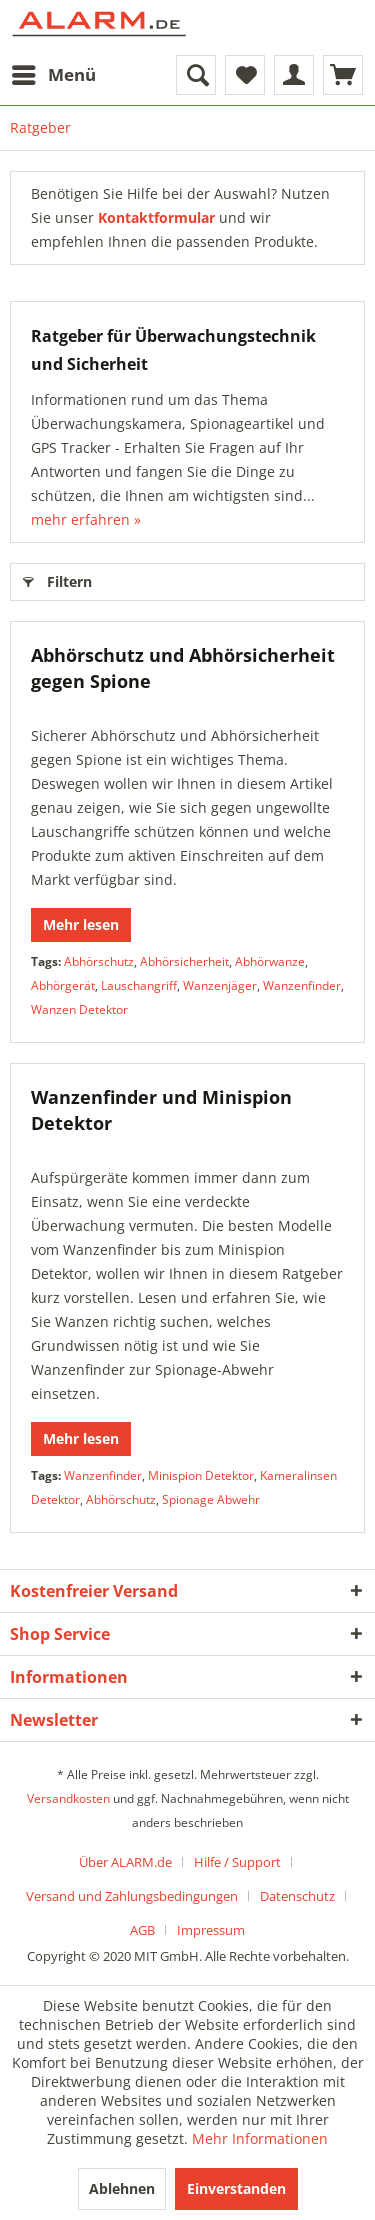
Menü (54, 72)
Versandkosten (68, 1798)
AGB (142, 1930)
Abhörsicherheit (184, 961)
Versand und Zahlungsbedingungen (132, 1896)
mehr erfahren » (86, 519)
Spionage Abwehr (211, 1499)
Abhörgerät (63, 985)
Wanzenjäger (220, 985)
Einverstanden (236, 2188)
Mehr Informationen (260, 2138)
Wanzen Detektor (79, 1009)
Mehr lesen (81, 924)
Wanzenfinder (302, 985)
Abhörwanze (270, 961)
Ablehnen (122, 2188)
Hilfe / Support (237, 1862)
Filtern (57, 578)
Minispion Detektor (201, 1475)
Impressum (211, 1930)
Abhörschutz (99, 961)
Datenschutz (297, 1896)
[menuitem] (53, 75)
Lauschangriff (139, 985)
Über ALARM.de (125, 1862)
